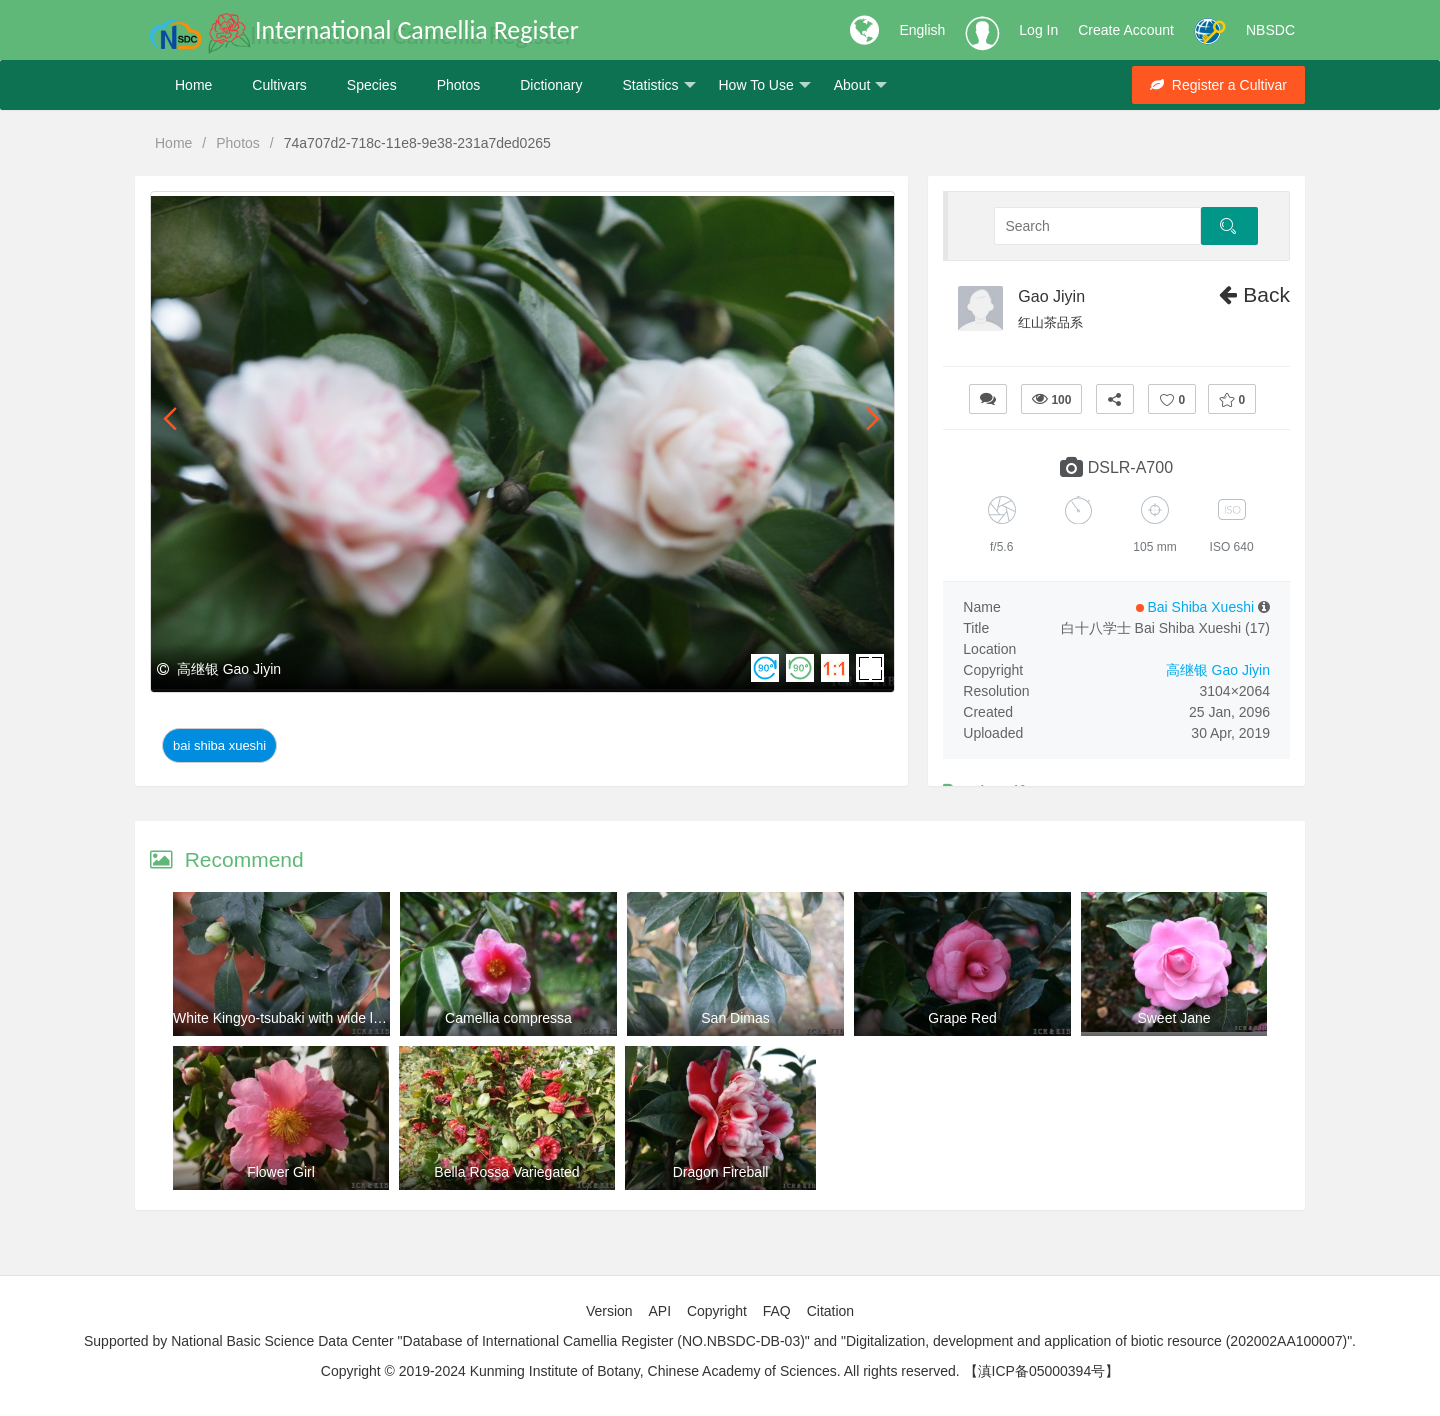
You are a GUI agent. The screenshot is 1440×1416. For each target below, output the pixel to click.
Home (193, 85)
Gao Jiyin (1051, 296)
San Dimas (735, 1018)
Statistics (658, 85)
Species (372, 85)
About (861, 85)
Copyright (717, 1311)
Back (1254, 294)
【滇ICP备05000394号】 (1042, 1371)
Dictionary (551, 85)
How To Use (765, 85)
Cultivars (279, 85)
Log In (1038, 30)
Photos (459, 85)
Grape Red (962, 1018)
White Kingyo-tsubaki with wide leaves (291, 1018)
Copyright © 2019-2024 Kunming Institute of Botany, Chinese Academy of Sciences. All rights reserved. (640, 1371)
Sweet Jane (1173, 1018)
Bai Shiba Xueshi (219, 745)
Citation (830, 1311)
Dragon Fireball (721, 1172)
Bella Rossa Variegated (506, 1172)
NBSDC (1270, 30)
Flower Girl (281, 1172)
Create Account (1126, 30)
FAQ (777, 1311)
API (659, 1311)
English (922, 30)
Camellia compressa (508, 1018)
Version (609, 1311)
